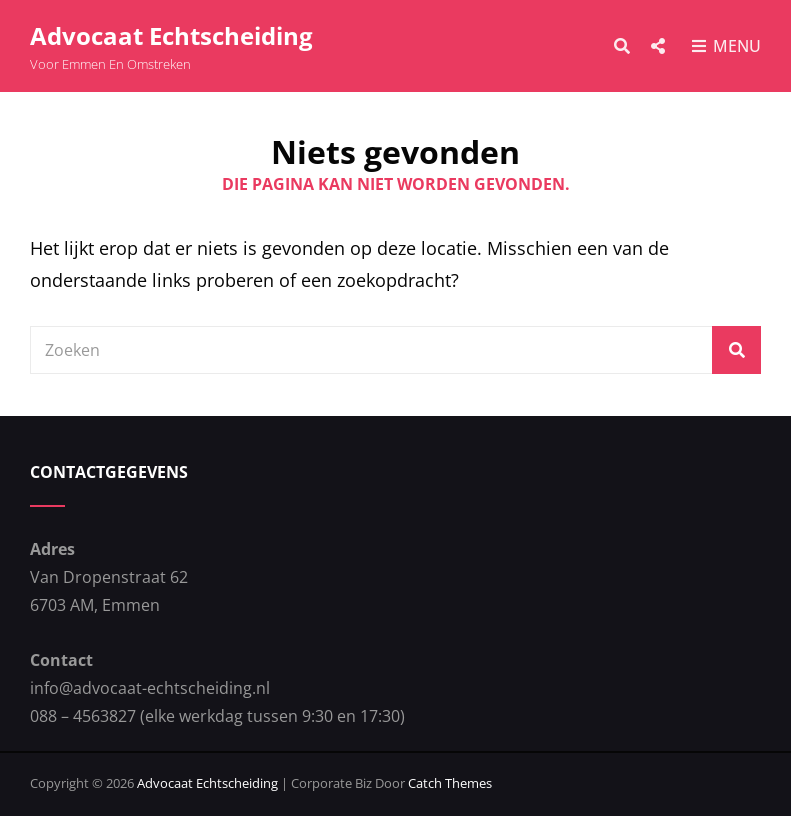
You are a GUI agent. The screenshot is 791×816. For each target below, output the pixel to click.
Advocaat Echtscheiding (171, 35)
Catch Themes (450, 783)
